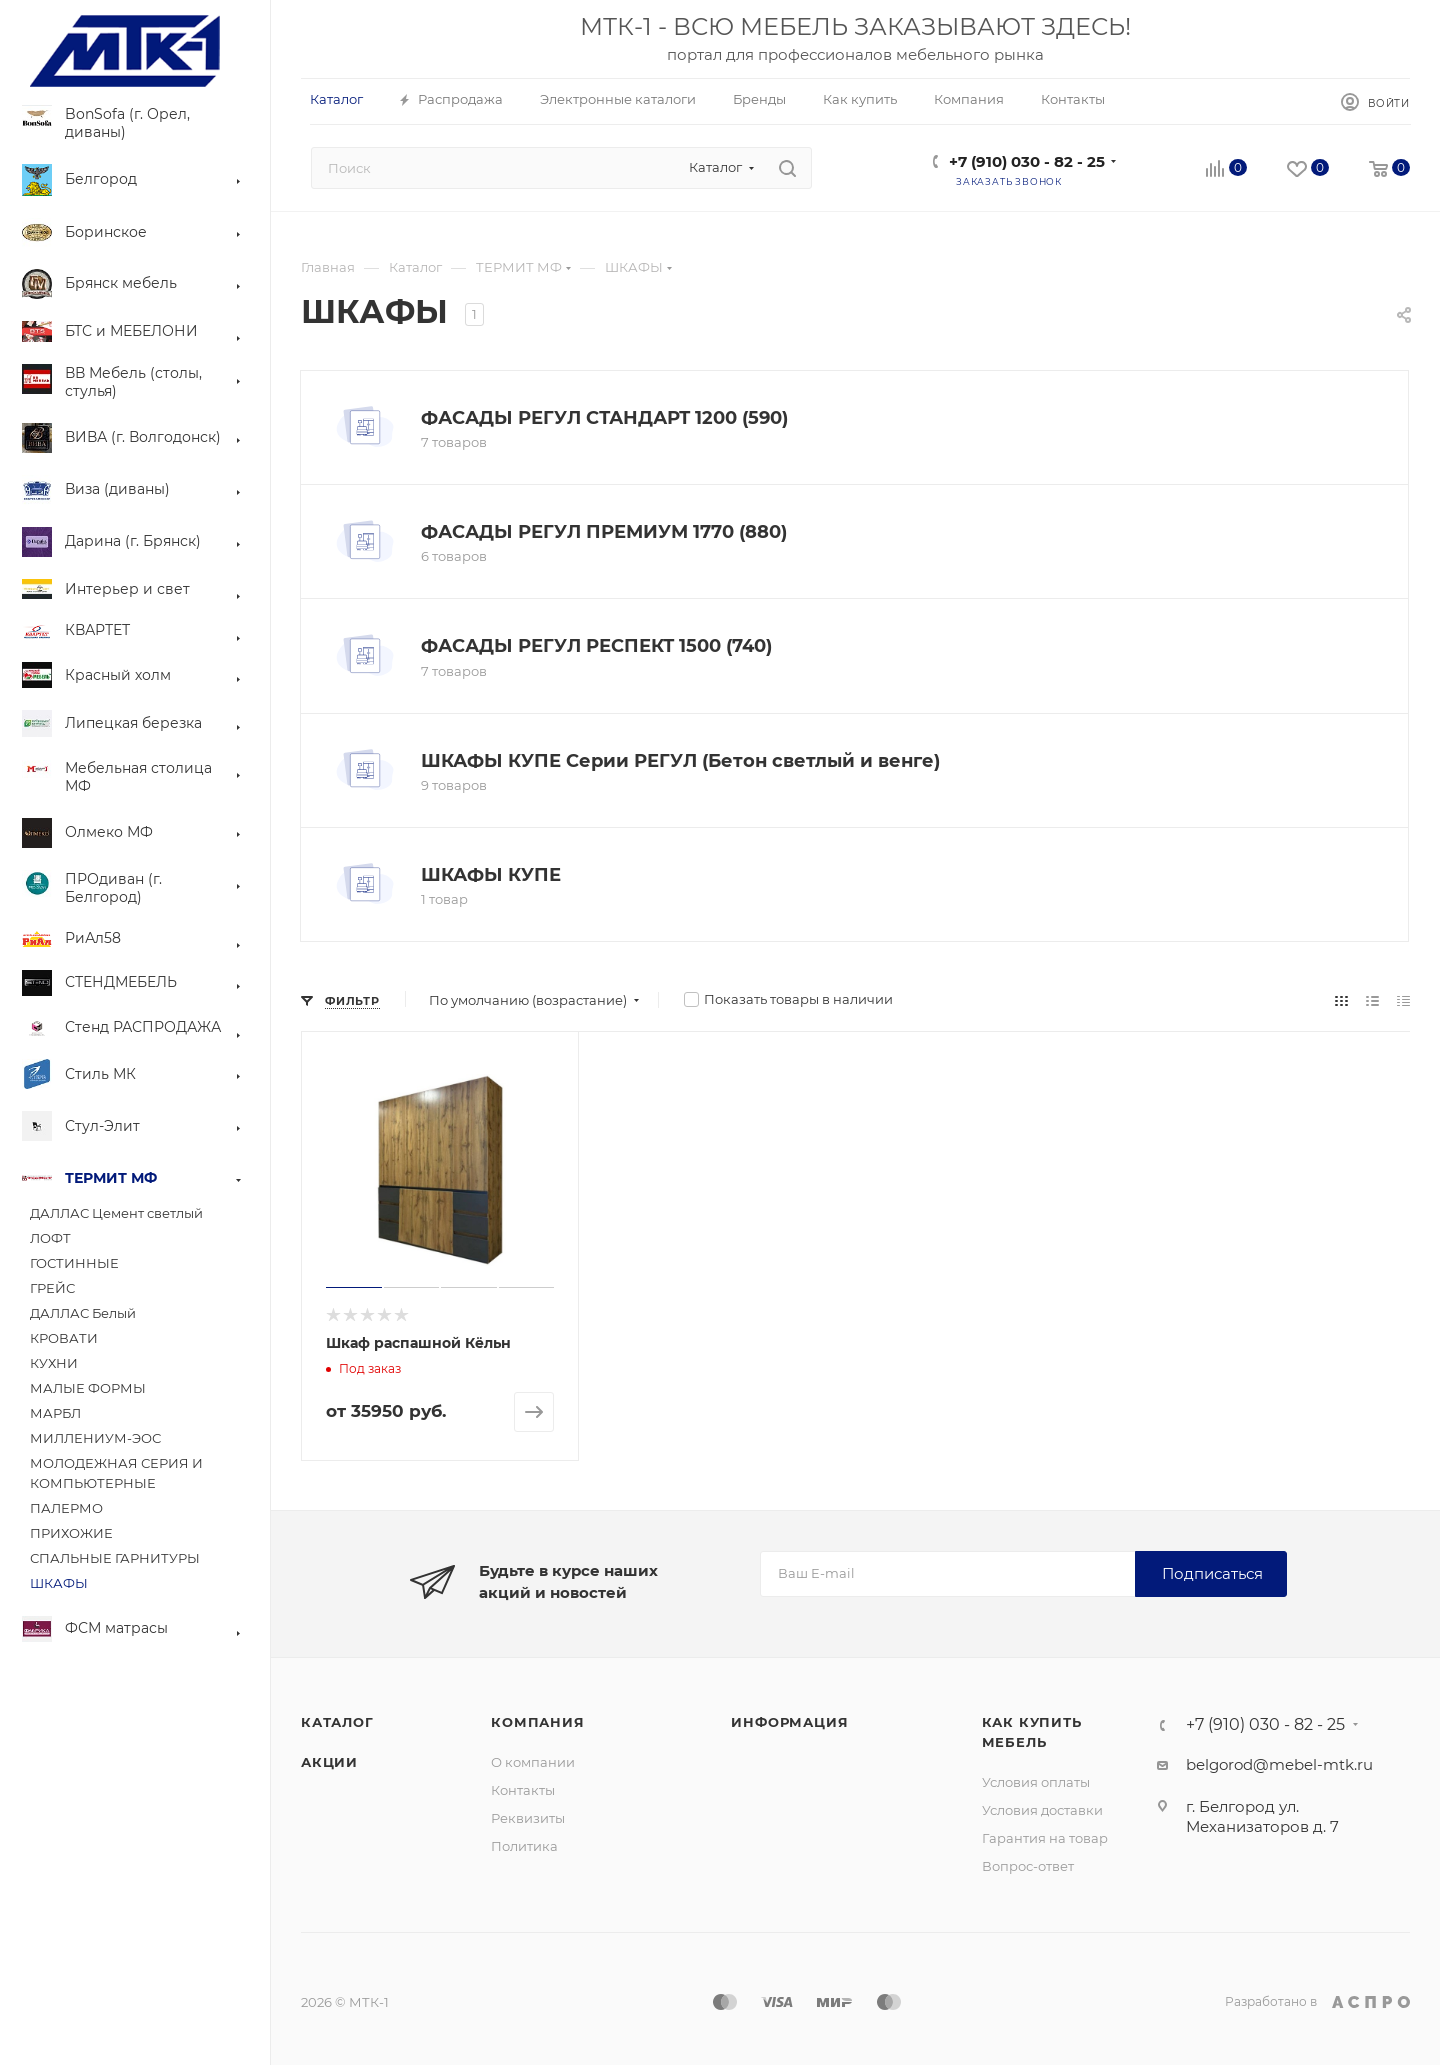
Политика (524, 1846)
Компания (537, 1722)
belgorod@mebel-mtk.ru (1279, 1764)
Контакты (523, 1790)
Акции (329, 1762)
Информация (789, 1722)
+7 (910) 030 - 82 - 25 (1027, 161)
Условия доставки (1042, 1810)
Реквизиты (528, 1818)
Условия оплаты (1036, 1782)
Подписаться (1212, 1573)
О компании (533, 1762)
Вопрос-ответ (1028, 1866)
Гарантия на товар (1045, 1838)
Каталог (337, 1722)
